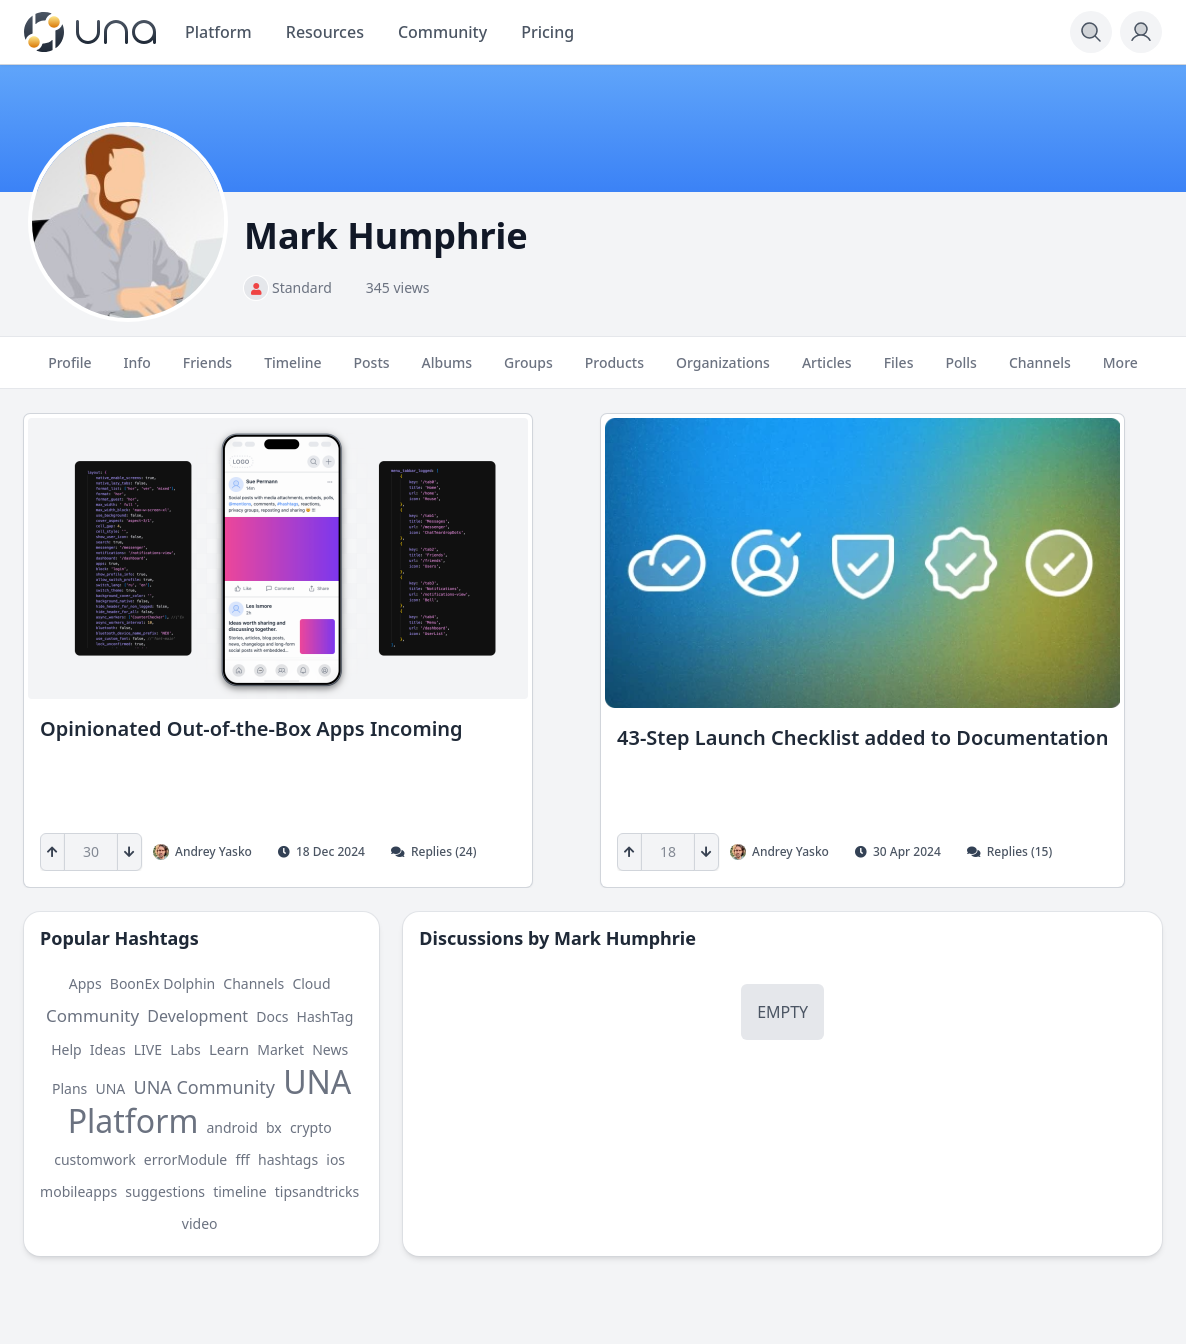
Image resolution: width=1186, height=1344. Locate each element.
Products (614, 371)
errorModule (185, 1159)
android (231, 1127)
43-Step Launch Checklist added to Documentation (862, 737)
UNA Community (204, 1087)
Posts (372, 371)
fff (242, 1159)
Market (280, 1049)
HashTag (325, 1016)
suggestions (165, 1191)
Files (899, 371)
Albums (447, 371)
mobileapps (78, 1191)
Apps (85, 983)
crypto (311, 1127)
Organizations (723, 371)
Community (92, 1015)
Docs (272, 1016)
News (330, 1049)
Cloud (311, 983)
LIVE (148, 1049)
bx (274, 1127)
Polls (960, 371)
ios (335, 1159)
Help (66, 1049)
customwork (94, 1159)
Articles (827, 371)
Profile (69, 371)
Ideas (108, 1049)
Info (136, 371)
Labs (185, 1049)
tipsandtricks (317, 1191)
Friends (207, 371)
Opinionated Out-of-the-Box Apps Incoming (251, 728)
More (1120, 371)
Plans (69, 1088)
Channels (1040, 371)
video (200, 1223)
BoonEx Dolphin (162, 983)
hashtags (288, 1159)
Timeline (292, 371)
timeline (239, 1191)
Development (197, 1016)
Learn (229, 1049)
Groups (528, 371)
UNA (110, 1088)
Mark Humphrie (625, 938)
